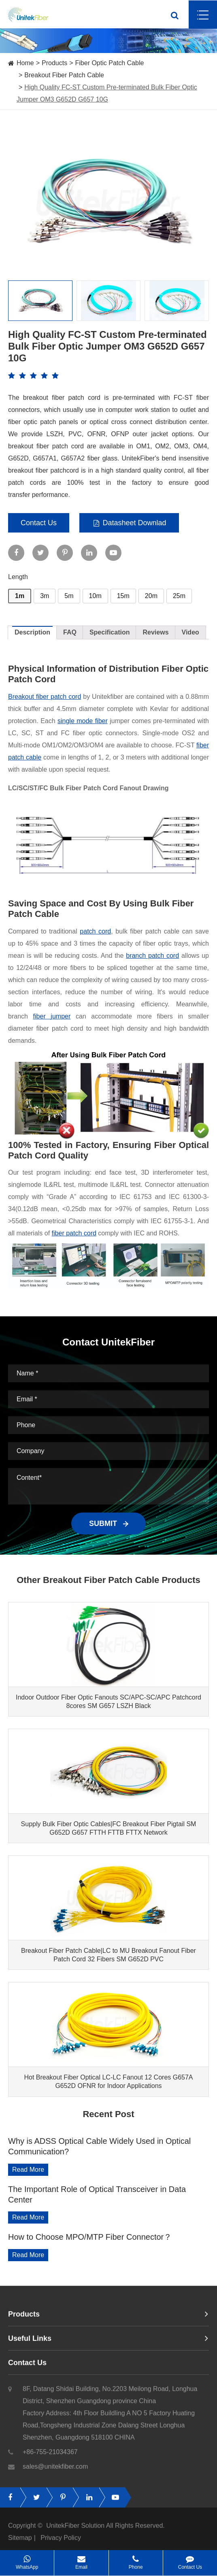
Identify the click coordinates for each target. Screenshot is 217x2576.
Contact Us (39, 523)
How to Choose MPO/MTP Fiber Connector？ (90, 2236)
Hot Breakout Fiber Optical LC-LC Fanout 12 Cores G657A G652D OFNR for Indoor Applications (108, 2081)
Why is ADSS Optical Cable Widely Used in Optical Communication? (99, 2146)
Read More (28, 2169)
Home (25, 62)
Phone (136, 2560)
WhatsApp (27, 2560)
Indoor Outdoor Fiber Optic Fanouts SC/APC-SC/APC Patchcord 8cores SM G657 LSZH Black (108, 1701)
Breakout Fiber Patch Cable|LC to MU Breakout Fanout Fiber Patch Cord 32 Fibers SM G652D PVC (108, 1955)
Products (54, 62)
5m (68, 595)
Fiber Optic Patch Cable (109, 62)
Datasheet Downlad (129, 523)
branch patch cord (152, 955)
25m (179, 595)
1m (19, 595)
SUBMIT (108, 1523)
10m (95, 595)
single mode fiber (82, 720)
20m (151, 595)
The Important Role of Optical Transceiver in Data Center (97, 2194)
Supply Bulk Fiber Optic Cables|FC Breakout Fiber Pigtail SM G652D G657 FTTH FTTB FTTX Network (108, 1828)
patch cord (95, 931)
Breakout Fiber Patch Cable (64, 75)
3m (44, 595)
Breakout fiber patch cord (44, 696)
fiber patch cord (74, 1233)
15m (123, 595)
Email (81, 2560)
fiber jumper (52, 1016)
